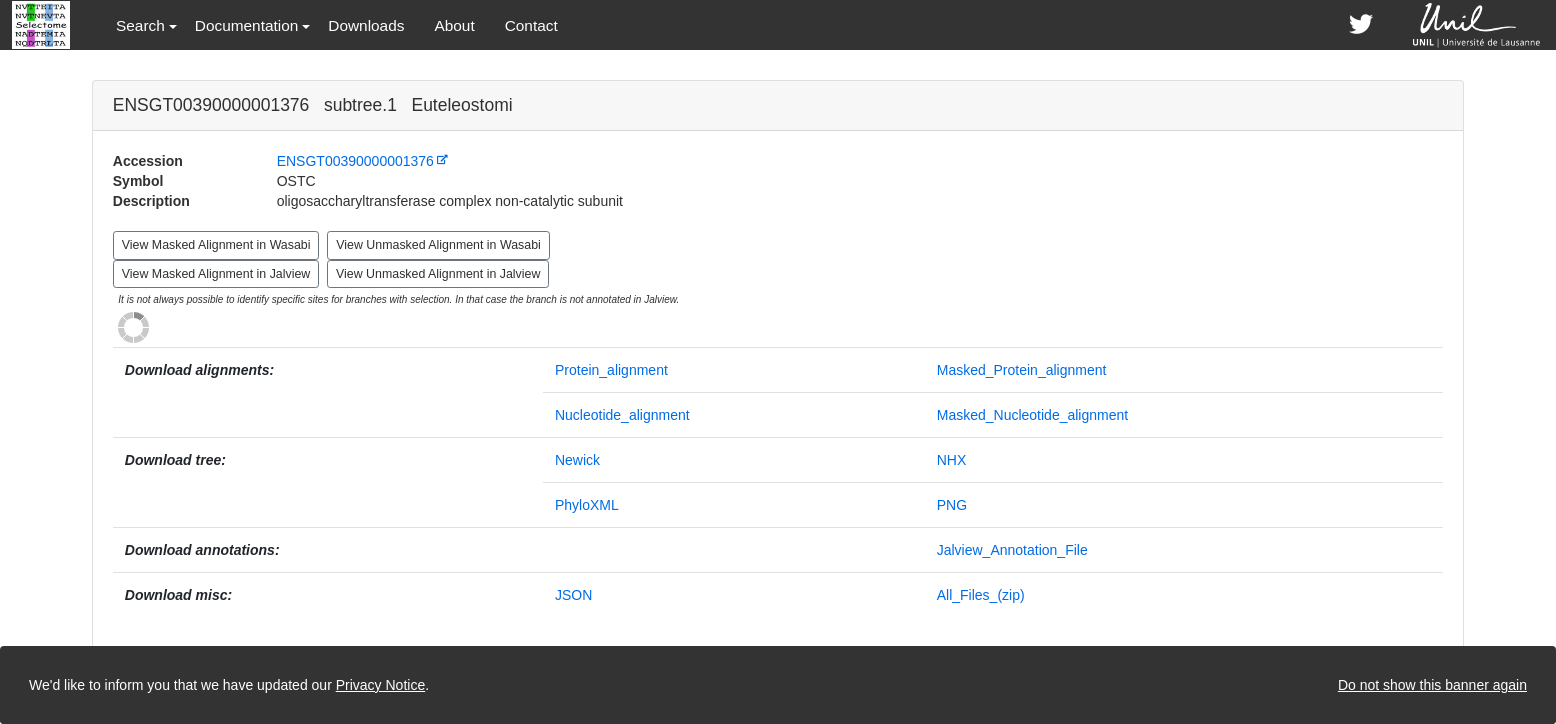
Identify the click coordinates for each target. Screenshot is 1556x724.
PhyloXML (587, 505)
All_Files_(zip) (981, 595)
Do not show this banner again (1432, 685)
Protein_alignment (611, 370)
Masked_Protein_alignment (1022, 370)
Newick (577, 460)
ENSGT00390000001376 (355, 161)
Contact (531, 25)
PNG (952, 505)
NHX (952, 460)
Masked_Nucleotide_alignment (1032, 415)
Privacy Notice (380, 685)
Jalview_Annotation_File (1012, 550)
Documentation (247, 25)
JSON (573, 595)
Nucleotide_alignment (622, 415)
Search (140, 25)
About (454, 25)
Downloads (366, 25)
